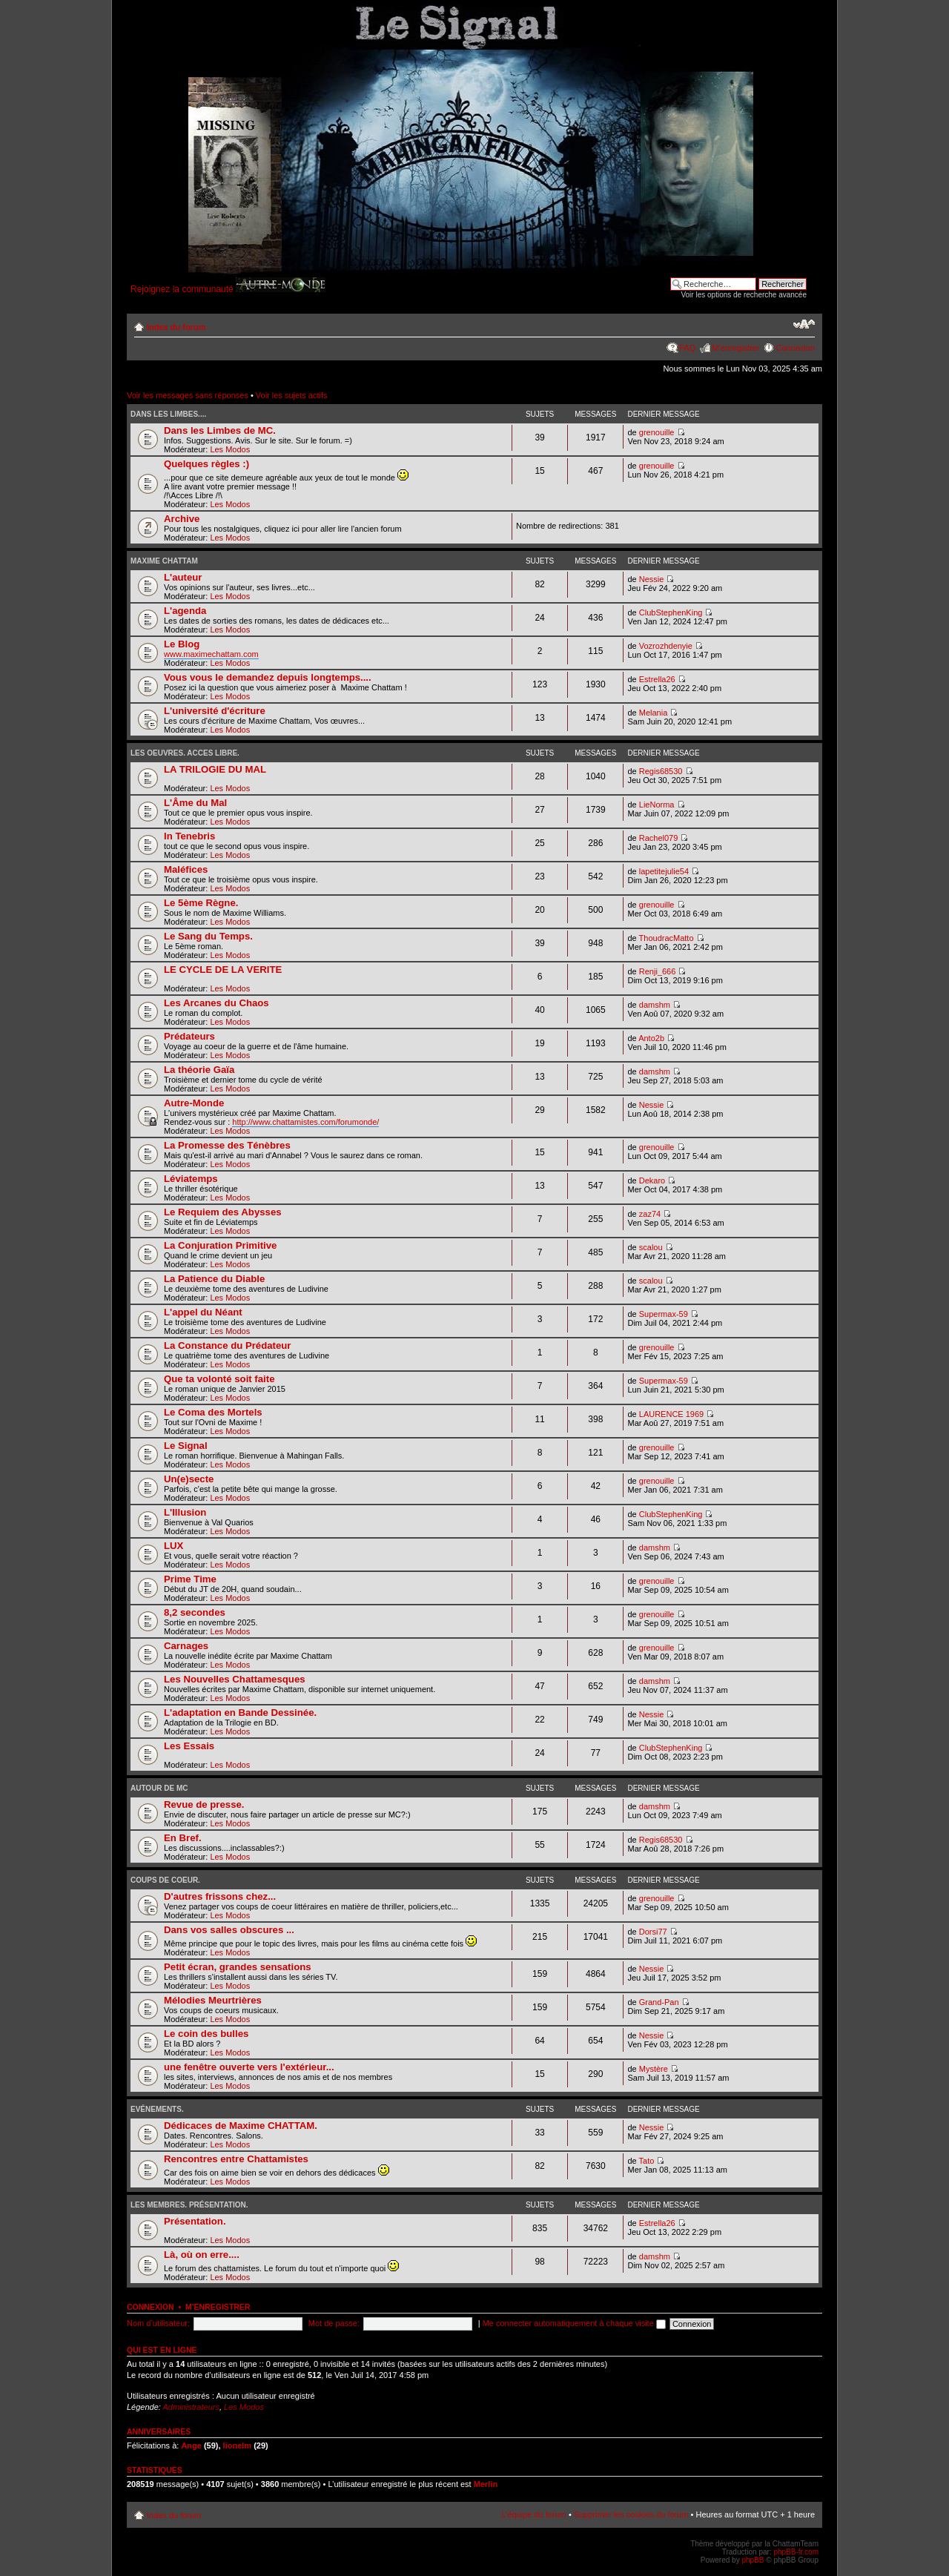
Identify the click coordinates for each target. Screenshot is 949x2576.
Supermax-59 (663, 1314)
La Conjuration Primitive (220, 1245)
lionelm (237, 2445)
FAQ (687, 347)
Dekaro (652, 1180)
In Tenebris (189, 836)
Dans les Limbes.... (168, 414)
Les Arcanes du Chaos (216, 1002)
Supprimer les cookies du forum (631, 2514)
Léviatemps (191, 1178)
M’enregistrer (735, 347)
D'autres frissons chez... (220, 1896)
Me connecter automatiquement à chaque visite (574, 2323)
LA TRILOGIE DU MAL (215, 769)
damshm (654, 1004)
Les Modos (230, 449)
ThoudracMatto (666, 938)
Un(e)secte (189, 1478)
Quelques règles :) (206, 463)
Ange (191, 2445)
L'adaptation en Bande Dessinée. (240, 1712)
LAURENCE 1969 (671, 1414)
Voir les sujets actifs (292, 395)
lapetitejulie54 (664, 871)
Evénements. (157, 2109)
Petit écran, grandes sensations (237, 1966)
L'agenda (185, 610)
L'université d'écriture (214, 710)
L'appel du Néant (203, 1312)
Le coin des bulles (206, 2033)
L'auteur (183, 577)
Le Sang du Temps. (208, 936)
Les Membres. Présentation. (189, 2205)
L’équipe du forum (533, 2514)
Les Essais (189, 1745)
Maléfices (186, 869)
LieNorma (657, 804)
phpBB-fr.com (796, 2552)
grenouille (657, 432)
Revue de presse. (204, 1804)
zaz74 (650, 1213)
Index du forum (176, 327)
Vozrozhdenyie (665, 645)
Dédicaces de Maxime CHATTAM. (240, 2125)
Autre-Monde (194, 1103)
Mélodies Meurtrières (213, 2000)
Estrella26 (657, 679)
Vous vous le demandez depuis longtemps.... (267, 677)
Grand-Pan (659, 2002)
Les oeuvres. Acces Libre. (184, 753)
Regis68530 (661, 771)
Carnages (186, 1645)
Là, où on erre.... (201, 2254)
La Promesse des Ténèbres (227, 1145)
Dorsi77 (653, 1931)
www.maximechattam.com (211, 654)
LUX (173, 1545)
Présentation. (195, 2221)
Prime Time (190, 1579)
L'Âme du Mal (195, 802)
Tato (647, 2160)
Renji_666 (657, 971)
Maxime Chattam (164, 561)
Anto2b (651, 1038)
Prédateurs (189, 1036)
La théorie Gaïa (199, 1069)
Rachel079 (658, 837)
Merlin (485, 2484)
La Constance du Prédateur (227, 1345)
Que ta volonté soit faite (219, 1378)
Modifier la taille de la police (804, 324)
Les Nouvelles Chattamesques (234, 1679)
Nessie (651, 579)
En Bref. (183, 1837)
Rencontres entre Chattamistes (236, 2158)
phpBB (752, 2560)
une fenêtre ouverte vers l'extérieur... (249, 2067)
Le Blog (181, 644)
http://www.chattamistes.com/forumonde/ (305, 1121)
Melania (653, 712)
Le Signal (186, 1445)
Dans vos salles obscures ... (229, 1929)
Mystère (653, 2068)
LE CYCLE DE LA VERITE (223, 969)
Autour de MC (159, 1788)
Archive (181, 518)
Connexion (795, 347)
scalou (651, 1247)
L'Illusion (185, 1512)
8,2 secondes (194, 1612)
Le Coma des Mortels (213, 1412)
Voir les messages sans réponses (187, 395)
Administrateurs (191, 2406)
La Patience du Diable (214, 1278)
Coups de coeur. (165, 1880)
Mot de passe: (334, 2323)
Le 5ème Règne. (201, 902)
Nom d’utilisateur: (158, 2323)
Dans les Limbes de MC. (220, 430)
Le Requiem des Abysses (223, 1212)
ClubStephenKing (671, 612)
